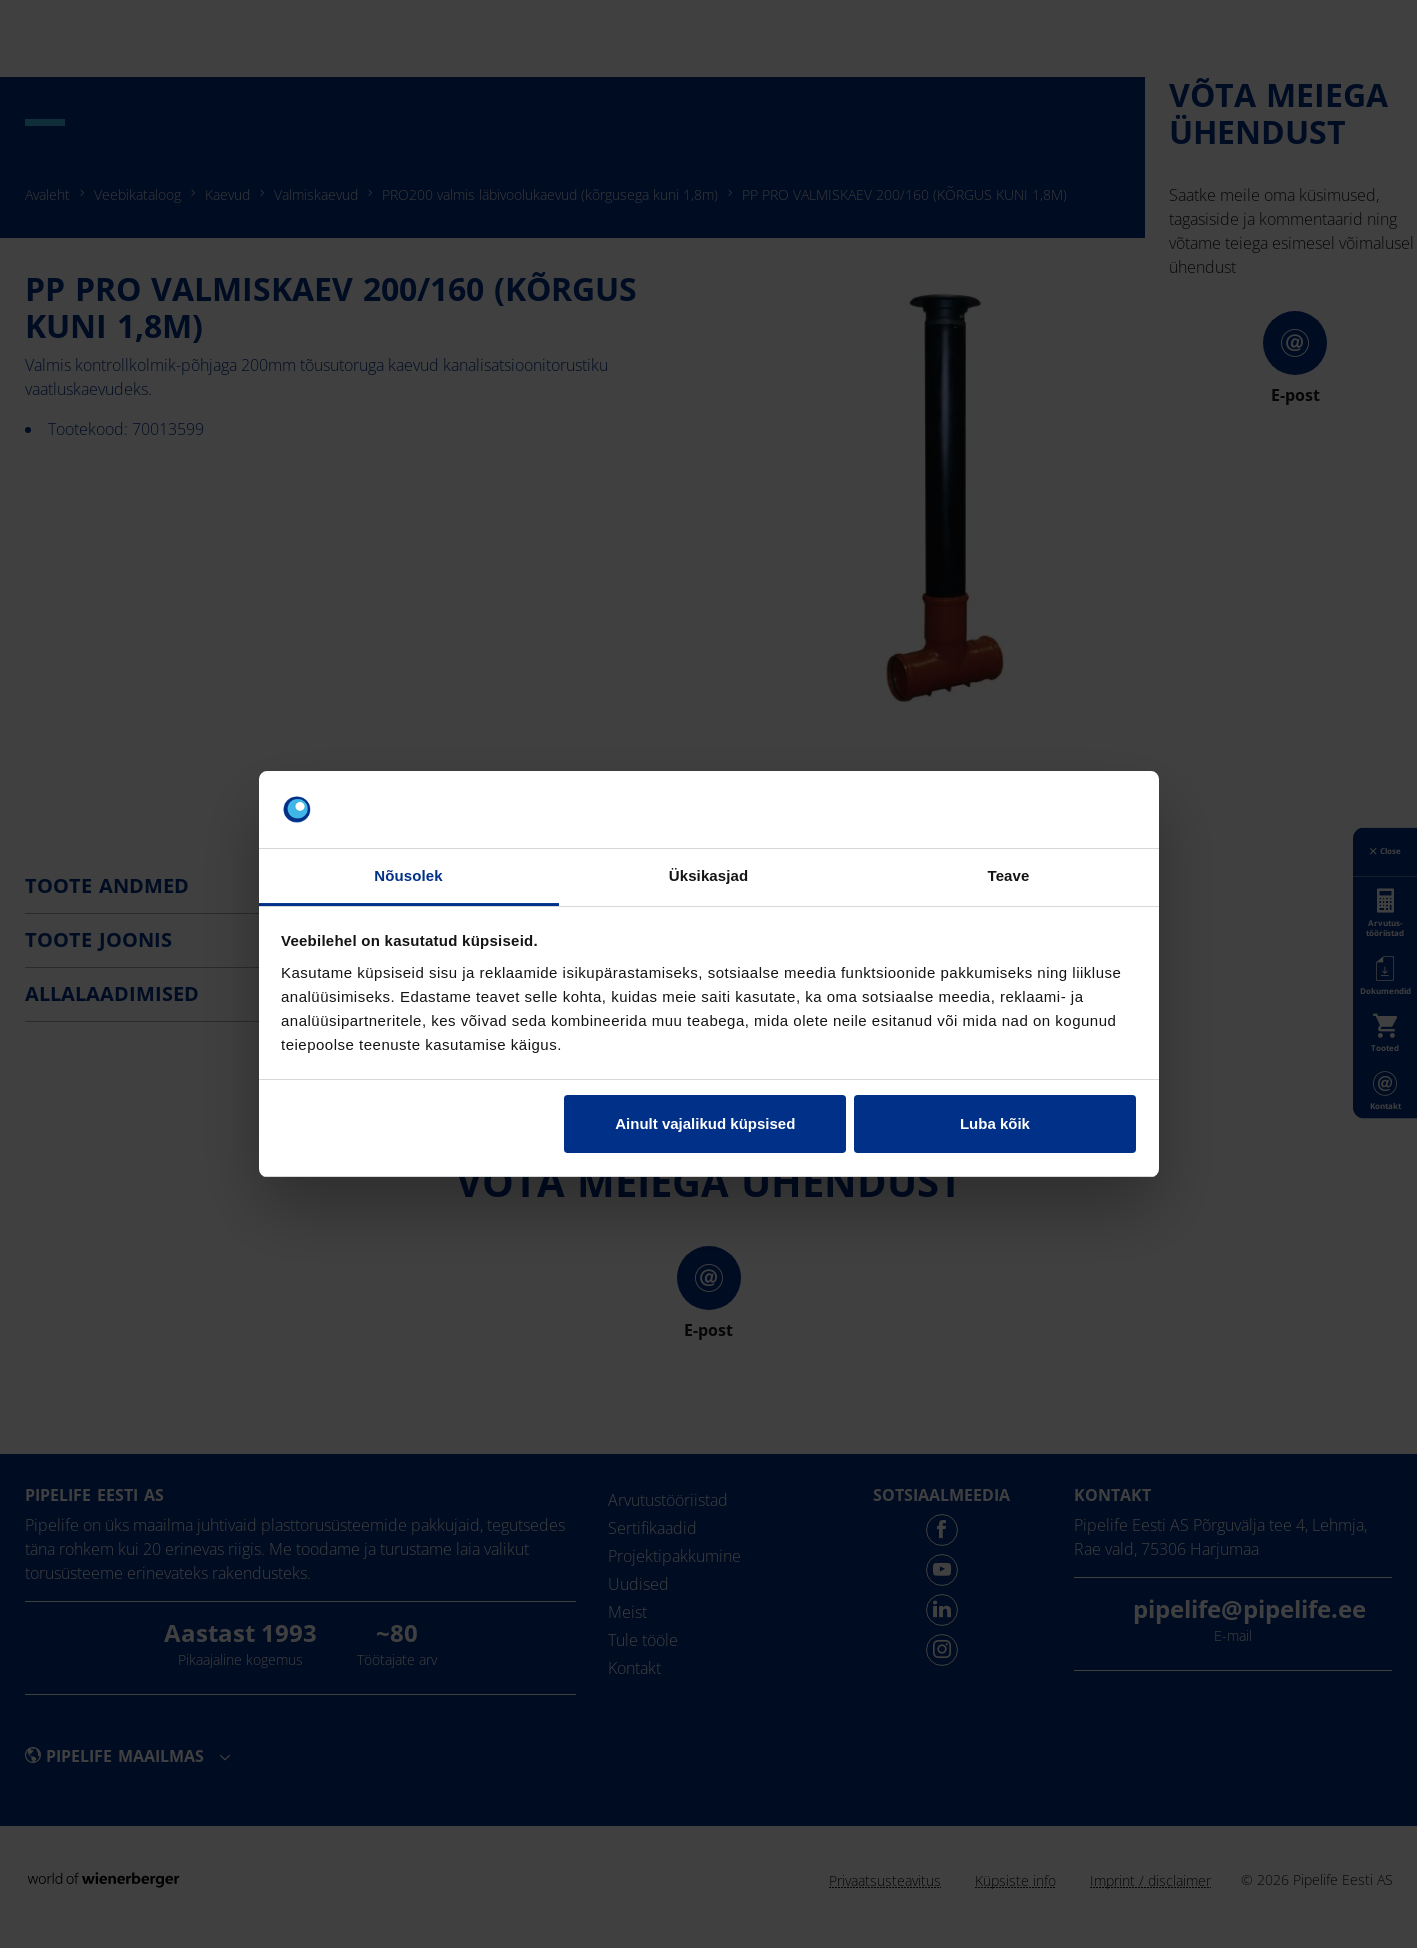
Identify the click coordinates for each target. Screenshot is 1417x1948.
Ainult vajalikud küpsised (705, 1123)
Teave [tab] (1009, 875)
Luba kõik (995, 1123)
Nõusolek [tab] (408, 875)
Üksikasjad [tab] (708, 875)
